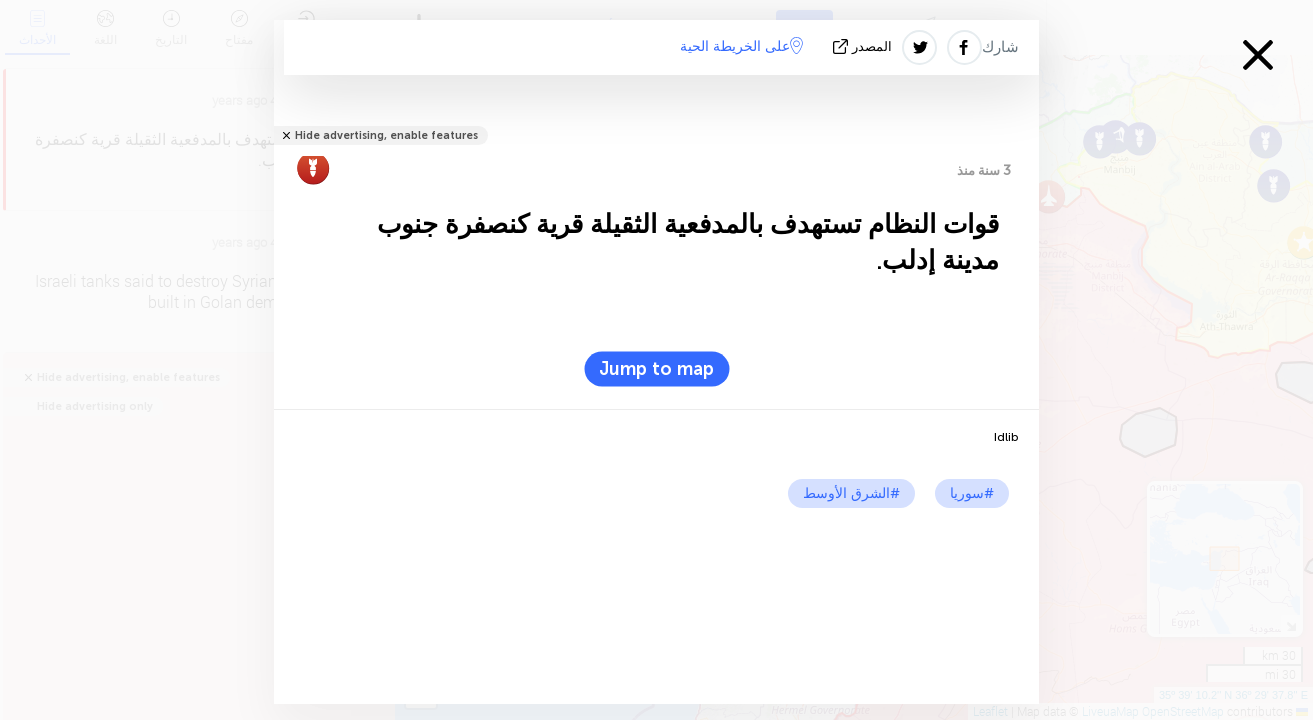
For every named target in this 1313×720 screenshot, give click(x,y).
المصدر (864, 46)
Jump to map (656, 369)
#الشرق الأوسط (851, 493)
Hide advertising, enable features (386, 135)
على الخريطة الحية (741, 46)
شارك (1000, 47)
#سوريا (972, 493)
